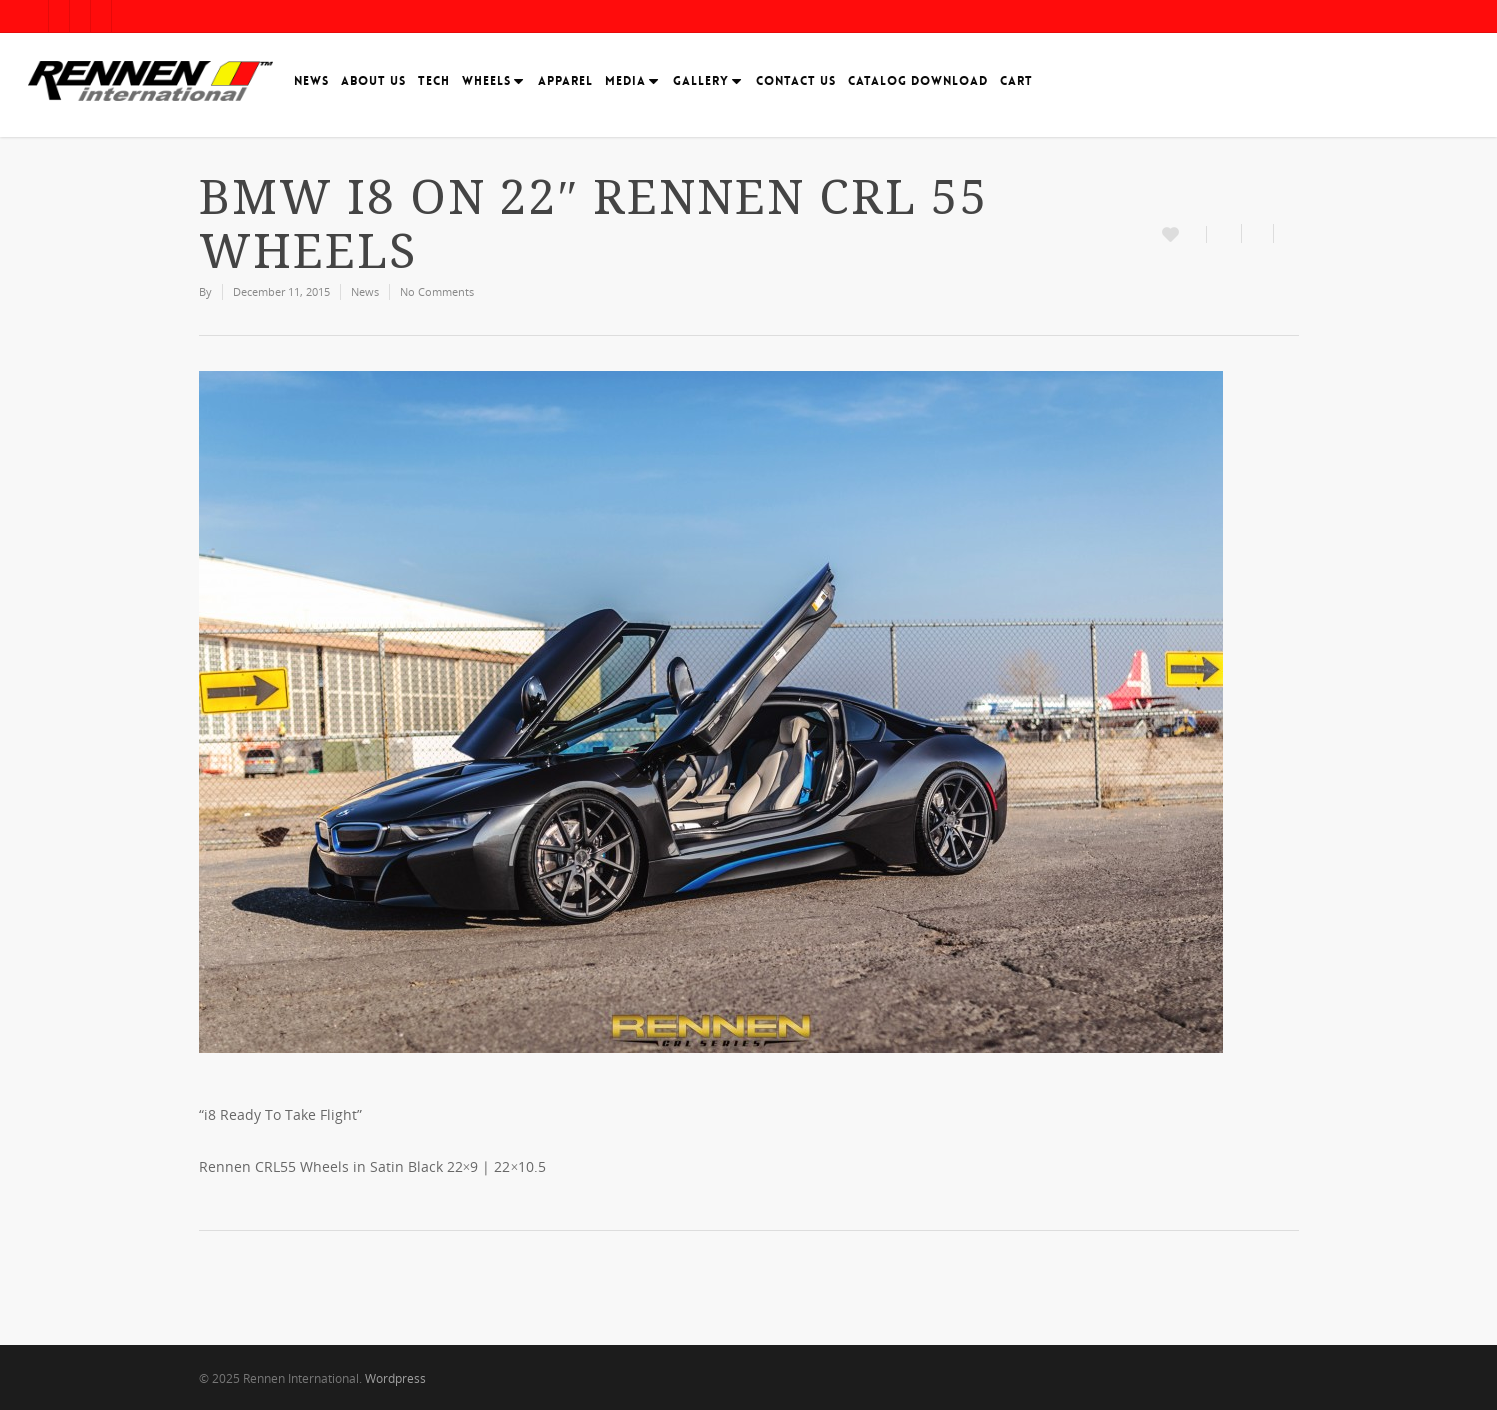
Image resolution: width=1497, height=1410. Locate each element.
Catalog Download (918, 81)
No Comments (437, 291)
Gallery (705, 81)
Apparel (565, 81)
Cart (1016, 81)
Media (629, 81)
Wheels (490, 81)
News (311, 81)
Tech (434, 81)
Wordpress (395, 1378)
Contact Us (796, 81)
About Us (373, 81)
